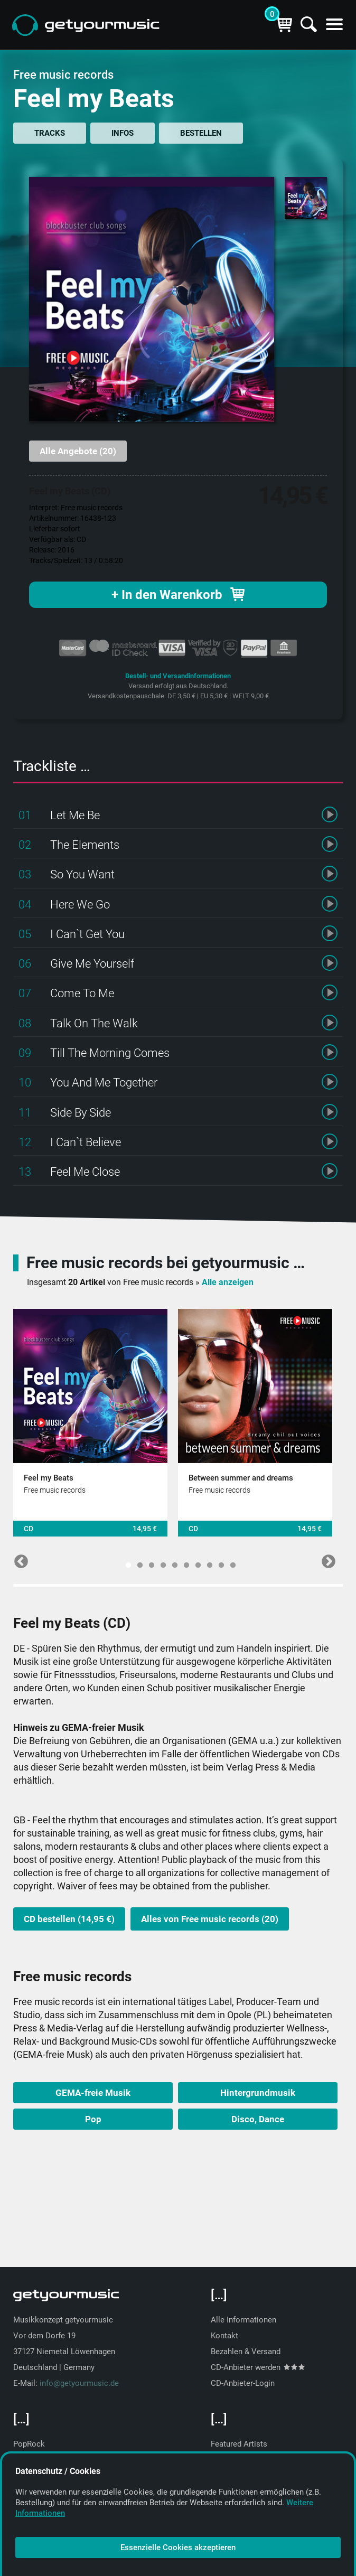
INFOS (122, 133)
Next (326, 1559)
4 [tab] (163, 1565)
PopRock (29, 2444)
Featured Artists (239, 2444)
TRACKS (49, 133)
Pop (93, 2119)
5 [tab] (175, 1565)
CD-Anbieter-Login (243, 2383)
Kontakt (224, 2335)
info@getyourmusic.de (79, 2383)
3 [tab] (151, 1565)
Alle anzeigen (228, 1282)
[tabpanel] (90, 1423)
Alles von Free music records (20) (209, 1919)
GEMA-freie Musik (92, 2092)
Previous (18, 1559)
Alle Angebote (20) (78, 451)
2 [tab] (140, 1565)
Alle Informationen (243, 2320)
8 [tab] (209, 1565)
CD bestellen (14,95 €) (69, 1919)
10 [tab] (233, 1565)
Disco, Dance (257, 2119)
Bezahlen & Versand (245, 2351)
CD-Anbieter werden (258, 2367)
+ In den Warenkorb (178, 594)
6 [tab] (186, 1565)
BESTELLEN (201, 133)
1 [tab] (128, 1565)
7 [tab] (198, 1565)
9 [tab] (221, 1565)
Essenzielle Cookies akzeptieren (178, 2547)
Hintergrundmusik (257, 2092)
